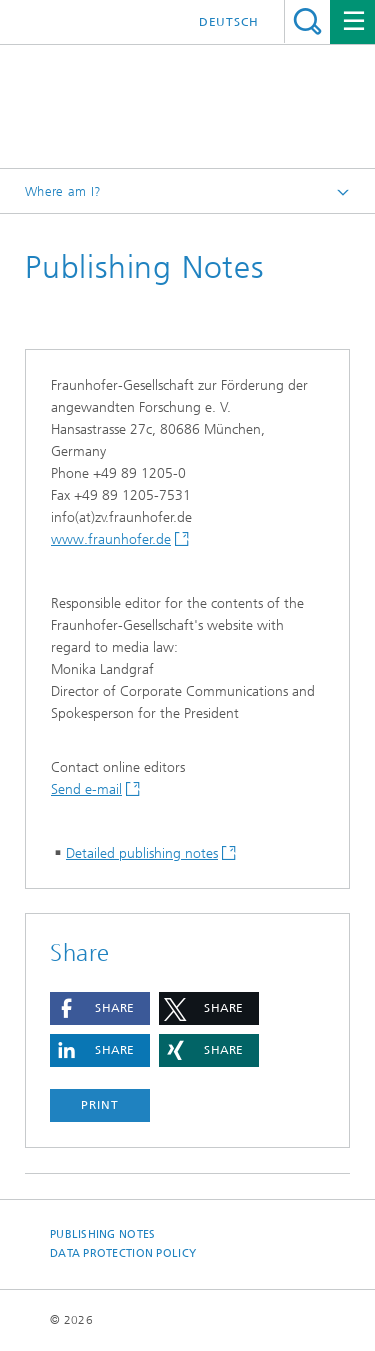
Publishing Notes (102, 1234)
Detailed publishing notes (142, 853)
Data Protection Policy (123, 1253)
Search (307, 21)
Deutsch (229, 22)
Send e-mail (86, 789)
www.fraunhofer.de (111, 539)
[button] (100, 1008)
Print (100, 1105)
